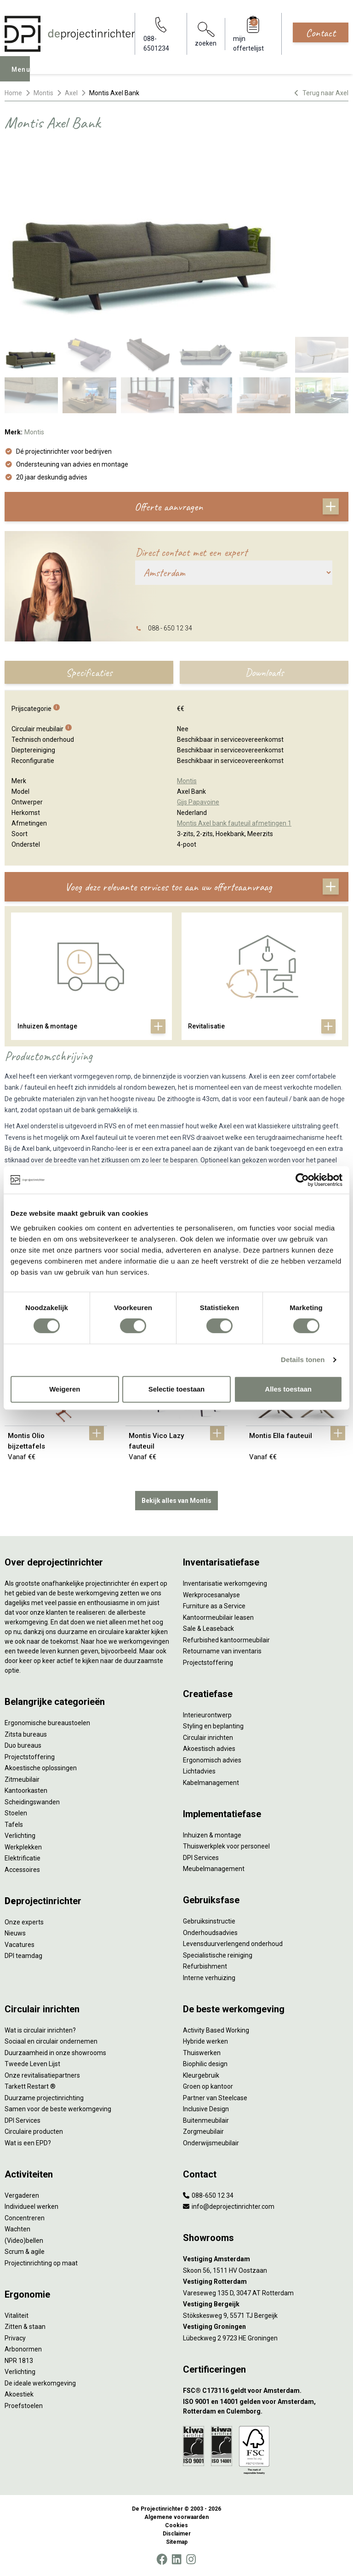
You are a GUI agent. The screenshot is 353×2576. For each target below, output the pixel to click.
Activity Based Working (216, 2030)
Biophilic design (205, 2064)
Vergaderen (22, 2195)
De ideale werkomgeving (40, 2383)
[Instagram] (191, 2559)
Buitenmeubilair (206, 2120)
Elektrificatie (22, 1858)
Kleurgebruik (201, 2075)
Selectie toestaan (176, 1389)
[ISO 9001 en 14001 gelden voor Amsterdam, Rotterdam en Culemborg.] (265, 2406)
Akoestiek (19, 2394)
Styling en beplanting (213, 1726)
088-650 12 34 (208, 2195)
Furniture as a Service (214, 1606)
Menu (23, 75)
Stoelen (16, 1813)
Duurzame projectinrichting (44, 2098)
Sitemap (177, 2542)
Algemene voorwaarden (176, 2517)
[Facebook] (161, 2559)
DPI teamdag (23, 1955)
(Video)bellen (24, 2240)
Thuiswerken (202, 2052)
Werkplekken (23, 1847)
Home (13, 93)
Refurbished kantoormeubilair (226, 1640)
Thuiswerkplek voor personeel (226, 1846)
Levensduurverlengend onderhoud (233, 1943)
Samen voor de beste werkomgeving (58, 2109)
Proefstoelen (24, 2405)
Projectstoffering (30, 1757)
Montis (43, 93)
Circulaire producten (34, 2131)
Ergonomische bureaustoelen (47, 1723)
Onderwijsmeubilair (211, 2143)
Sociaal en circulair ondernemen (51, 2041)
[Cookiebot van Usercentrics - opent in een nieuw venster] (302, 1180)
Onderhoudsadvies (210, 1932)
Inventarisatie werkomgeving (225, 1583)
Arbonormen (23, 2349)
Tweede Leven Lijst (32, 2064)
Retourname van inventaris (222, 1651)
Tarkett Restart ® (30, 2086)
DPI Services (201, 1857)
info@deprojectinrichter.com (228, 2206)
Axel (71, 93)
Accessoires (22, 1869)
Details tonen (303, 1359)
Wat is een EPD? (28, 2143)
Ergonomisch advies (212, 1760)
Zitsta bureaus (26, 1734)
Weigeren (64, 1389)
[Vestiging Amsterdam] (265, 2259)
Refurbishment (205, 1966)
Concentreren (25, 2218)
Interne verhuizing (209, 1977)
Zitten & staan (25, 2326)
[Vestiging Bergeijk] (265, 2304)
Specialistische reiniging (217, 1955)
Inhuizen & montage (212, 1835)
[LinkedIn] (176, 2559)
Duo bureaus (23, 1745)
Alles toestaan (288, 1389)
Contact (321, 33)
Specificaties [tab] (89, 672)
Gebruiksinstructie (209, 1921)
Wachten (17, 2229)
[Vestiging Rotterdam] (265, 2282)
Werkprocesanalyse (211, 1595)
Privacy (15, 2338)
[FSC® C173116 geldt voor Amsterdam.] (265, 2391)
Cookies (176, 2525)
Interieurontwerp (207, 1715)
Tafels (14, 1824)
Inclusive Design (206, 2109)
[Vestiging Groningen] (265, 2327)
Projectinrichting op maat (41, 2263)
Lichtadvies (199, 1771)
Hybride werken (205, 2041)
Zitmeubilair (22, 1779)
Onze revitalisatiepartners (42, 2075)
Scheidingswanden (32, 1802)
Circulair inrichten (208, 1737)
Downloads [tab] (264, 672)
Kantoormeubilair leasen (218, 1617)
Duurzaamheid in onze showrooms (55, 2052)
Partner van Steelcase (215, 2098)
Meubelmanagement (214, 1868)
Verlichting (20, 1835)
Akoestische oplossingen (41, 1768)
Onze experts (24, 1922)
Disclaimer (177, 2533)
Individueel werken (31, 2206)
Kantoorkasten (26, 1790)
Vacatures (19, 1944)
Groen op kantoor (208, 2086)
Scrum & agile (25, 2251)
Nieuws (15, 1933)
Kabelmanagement (211, 1782)
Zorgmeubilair (203, 2131)
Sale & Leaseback (208, 1628)
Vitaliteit (16, 2315)
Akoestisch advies (209, 1748)
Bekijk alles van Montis (176, 1500)
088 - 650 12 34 (170, 628)
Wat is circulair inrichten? (40, 2030)
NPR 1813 (19, 2360)
